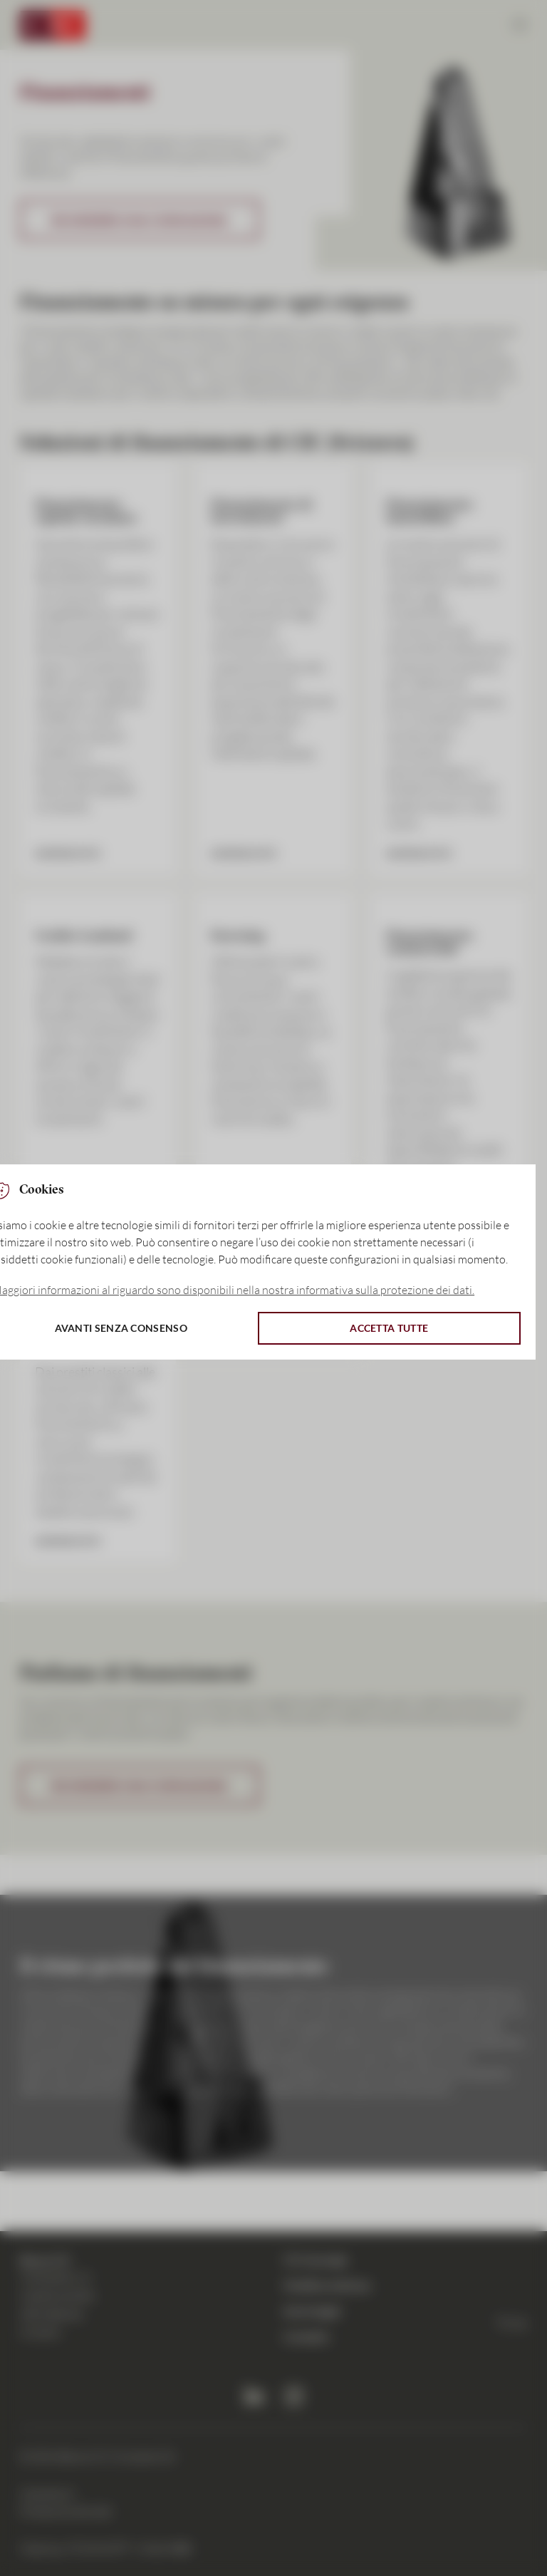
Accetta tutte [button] (389, 1328)
